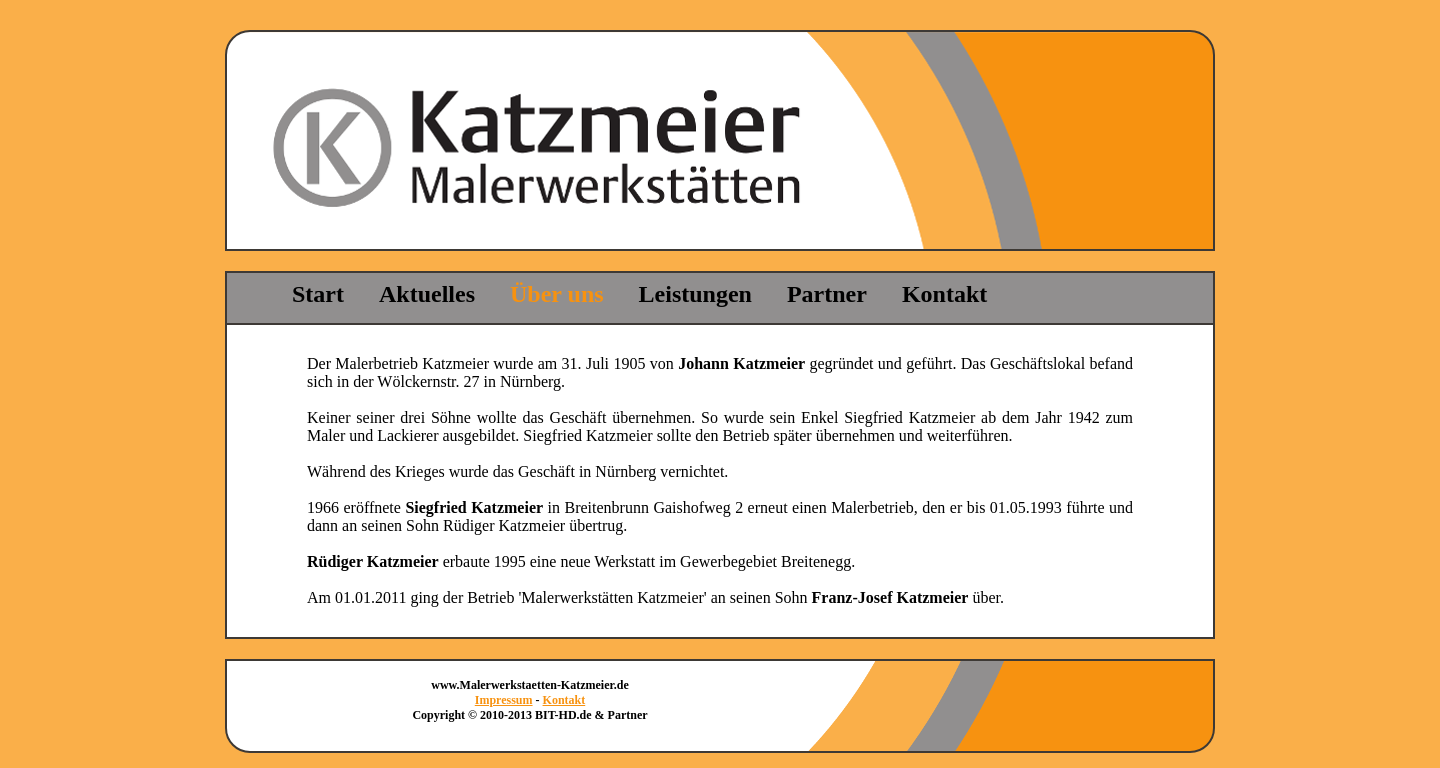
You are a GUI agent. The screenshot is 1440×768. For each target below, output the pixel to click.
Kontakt (944, 294)
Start (318, 294)
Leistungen (695, 294)
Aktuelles (427, 294)
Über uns (557, 294)
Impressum (504, 700)
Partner (827, 294)
